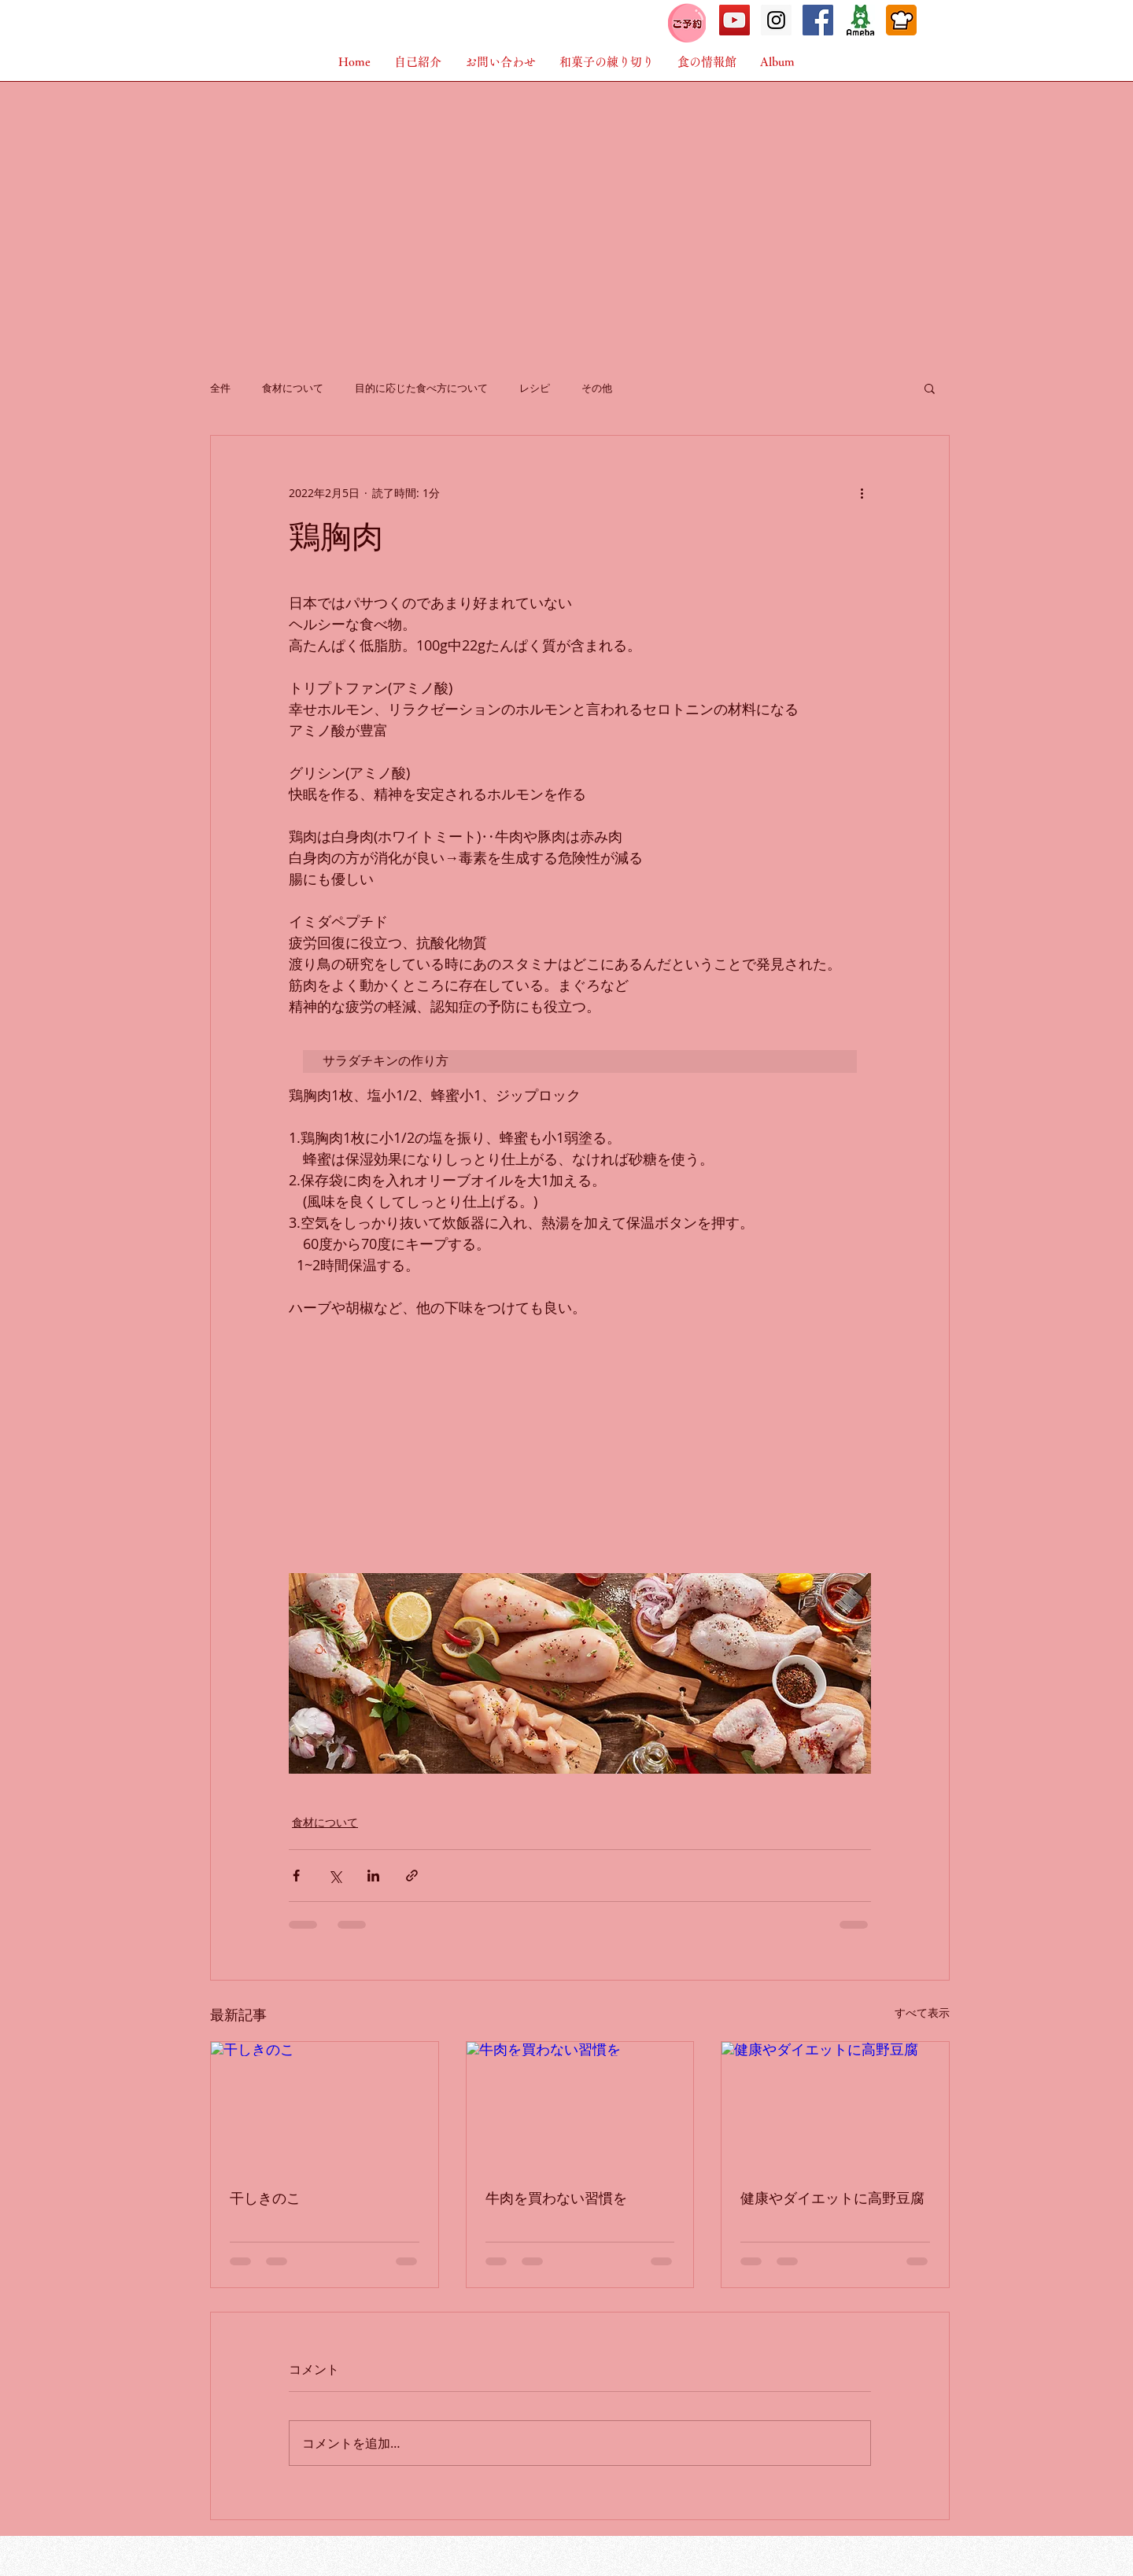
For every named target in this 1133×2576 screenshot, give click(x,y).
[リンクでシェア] (411, 1875)
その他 (596, 388)
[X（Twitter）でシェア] (334, 1875)
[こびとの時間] (734, 20)
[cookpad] (901, 20)
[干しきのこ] (324, 2105)
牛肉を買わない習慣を (556, 2197)
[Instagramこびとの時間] (776, 20)
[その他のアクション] (861, 492)
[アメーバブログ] (859, 20)
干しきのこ (265, 2197)
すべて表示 (922, 2012)
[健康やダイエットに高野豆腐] (835, 2105)
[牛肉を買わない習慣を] (580, 2105)
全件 (220, 388)
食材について (292, 388)
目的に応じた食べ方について (421, 388)
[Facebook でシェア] (296, 1875)
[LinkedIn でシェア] (373, 1875)
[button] (777, 62)
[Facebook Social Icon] (818, 20)
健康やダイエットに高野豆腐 (832, 2197)
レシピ (534, 388)
